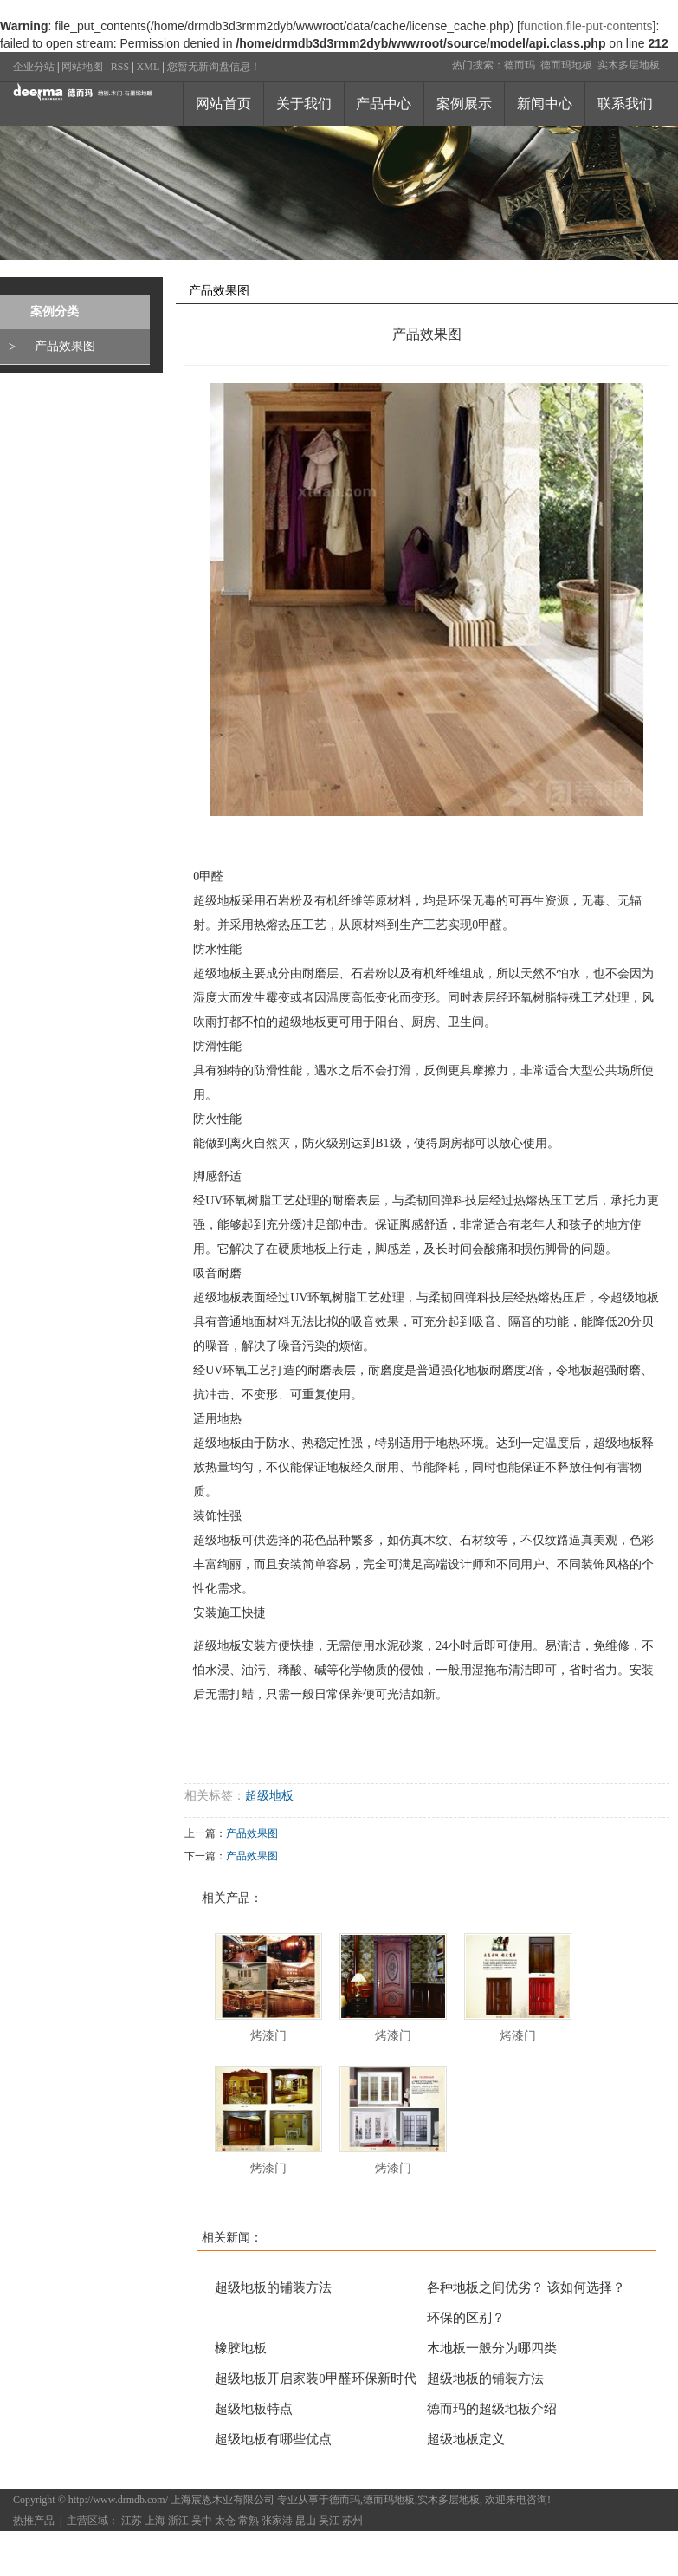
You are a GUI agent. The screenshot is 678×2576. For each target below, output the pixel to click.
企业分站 (34, 67)
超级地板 (269, 1795)
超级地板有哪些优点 (273, 2439)
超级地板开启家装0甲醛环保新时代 (315, 2378)
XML (148, 67)
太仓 (225, 2520)
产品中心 (383, 103)
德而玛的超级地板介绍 (492, 2409)
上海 (155, 2520)
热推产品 (34, 2520)
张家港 (277, 2520)
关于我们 (304, 103)
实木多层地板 (628, 65)
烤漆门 (268, 2035)
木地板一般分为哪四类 (492, 2348)
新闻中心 (544, 103)
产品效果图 (65, 346)
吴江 (329, 2520)
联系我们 (625, 103)
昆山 (305, 2520)
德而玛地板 (566, 65)
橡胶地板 (241, 2348)
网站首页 (223, 103)
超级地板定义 (466, 2439)
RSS (120, 67)
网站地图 (82, 67)
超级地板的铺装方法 (273, 2287)
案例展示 (464, 103)
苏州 (352, 2520)
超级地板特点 (254, 2409)
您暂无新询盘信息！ (214, 67)
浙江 (178, 2520)
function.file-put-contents (586, 26)
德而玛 (519, 65)
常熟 (248, 2520)
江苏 (131, 2520)
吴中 (201, 2520)
